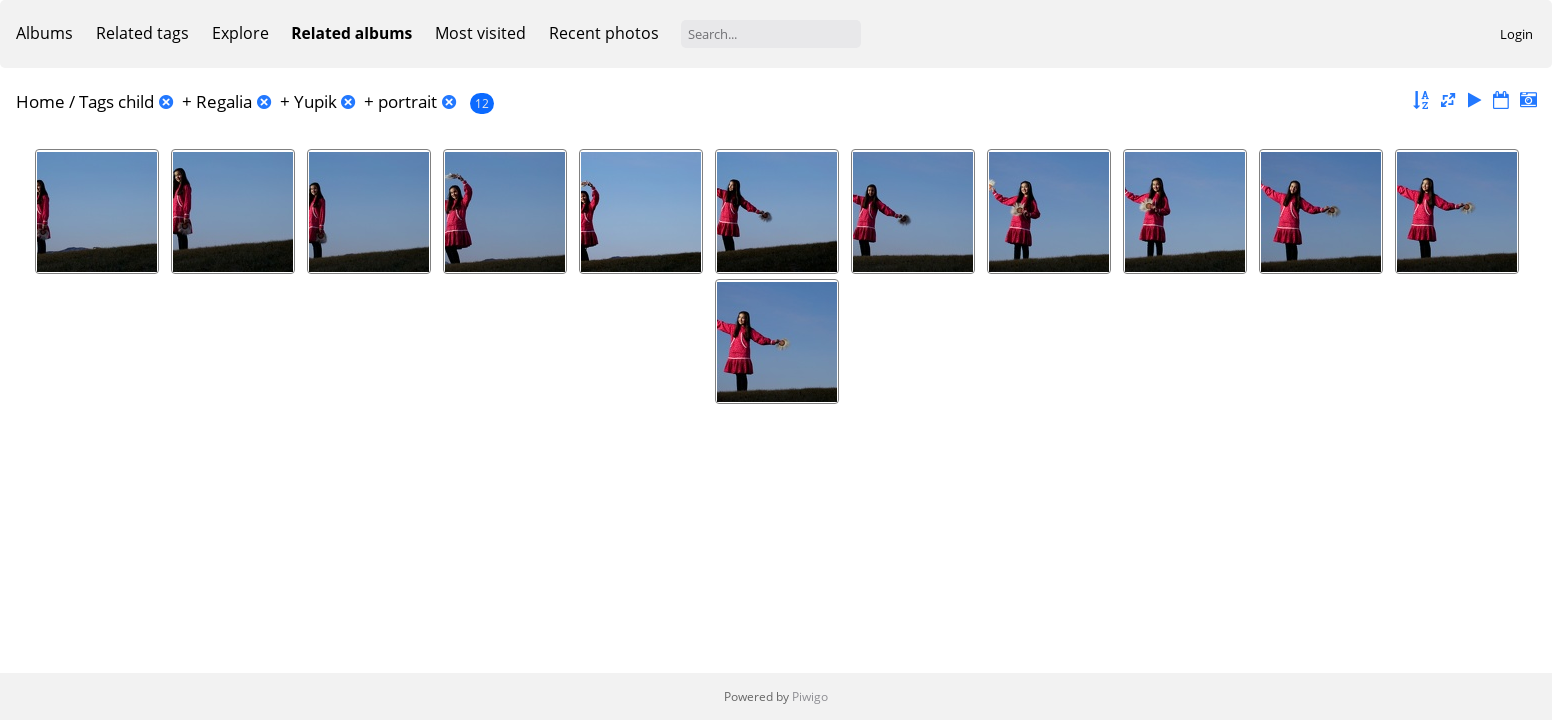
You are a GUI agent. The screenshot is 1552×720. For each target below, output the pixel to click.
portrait (407, 101)
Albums (44, 33)
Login (1516, 34)
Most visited (480, 33)
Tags (96, 101)
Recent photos (604, 33)
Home (40, 101)
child (136, 101)
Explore (240, 33)
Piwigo (810, 696)
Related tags (142, 33)
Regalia (224, 101)
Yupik (315, 101)
